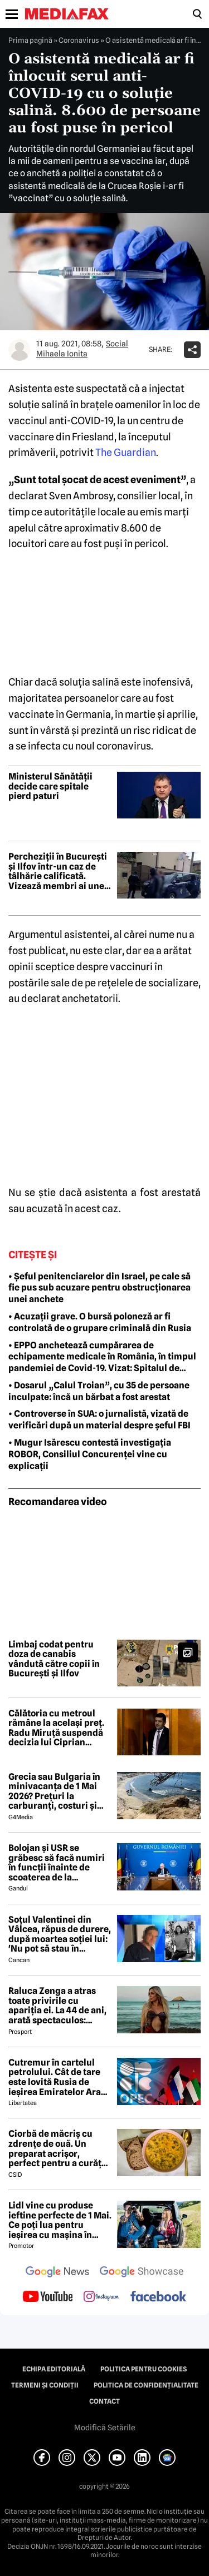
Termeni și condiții (45, 2385)
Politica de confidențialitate (146, 2385)
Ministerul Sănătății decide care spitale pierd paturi (50, 786)
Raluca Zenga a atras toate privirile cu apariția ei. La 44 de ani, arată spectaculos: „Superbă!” (57, 2005)
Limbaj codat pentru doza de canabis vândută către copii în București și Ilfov (54, 1659)
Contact (104, 2401)
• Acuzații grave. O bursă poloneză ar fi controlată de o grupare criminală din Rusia (99, 1322)
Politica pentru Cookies (143, 2369)
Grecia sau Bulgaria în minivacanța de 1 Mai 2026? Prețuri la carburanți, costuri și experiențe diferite (54, 1791)
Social (117, 343)
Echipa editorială (53, 2369)
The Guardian (125, 452)
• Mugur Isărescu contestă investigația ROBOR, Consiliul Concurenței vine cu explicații (89, 1454)
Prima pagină (30, 40)
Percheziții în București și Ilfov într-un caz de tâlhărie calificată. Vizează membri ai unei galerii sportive (57, 871)
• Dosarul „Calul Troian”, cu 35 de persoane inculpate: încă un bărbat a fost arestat (98, 1391)
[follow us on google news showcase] (141, 2273)
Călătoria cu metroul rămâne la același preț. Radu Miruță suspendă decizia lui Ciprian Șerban (56, 1728)
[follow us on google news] (57, 2273)
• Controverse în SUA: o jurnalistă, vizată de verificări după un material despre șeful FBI (99, 1419)
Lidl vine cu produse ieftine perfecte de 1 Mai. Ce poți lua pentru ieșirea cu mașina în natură (59, 2220)
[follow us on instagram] (101, 2297)
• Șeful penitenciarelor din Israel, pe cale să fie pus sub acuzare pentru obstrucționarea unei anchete (99, 1288)
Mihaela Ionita (62, 353)
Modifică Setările (104, 2427)
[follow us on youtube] (47, 2297)
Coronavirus (79, 40)
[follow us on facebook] (158, 2297)
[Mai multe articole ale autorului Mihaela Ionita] (19, 350)
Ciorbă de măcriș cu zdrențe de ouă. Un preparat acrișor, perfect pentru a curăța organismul (57, 2148)
